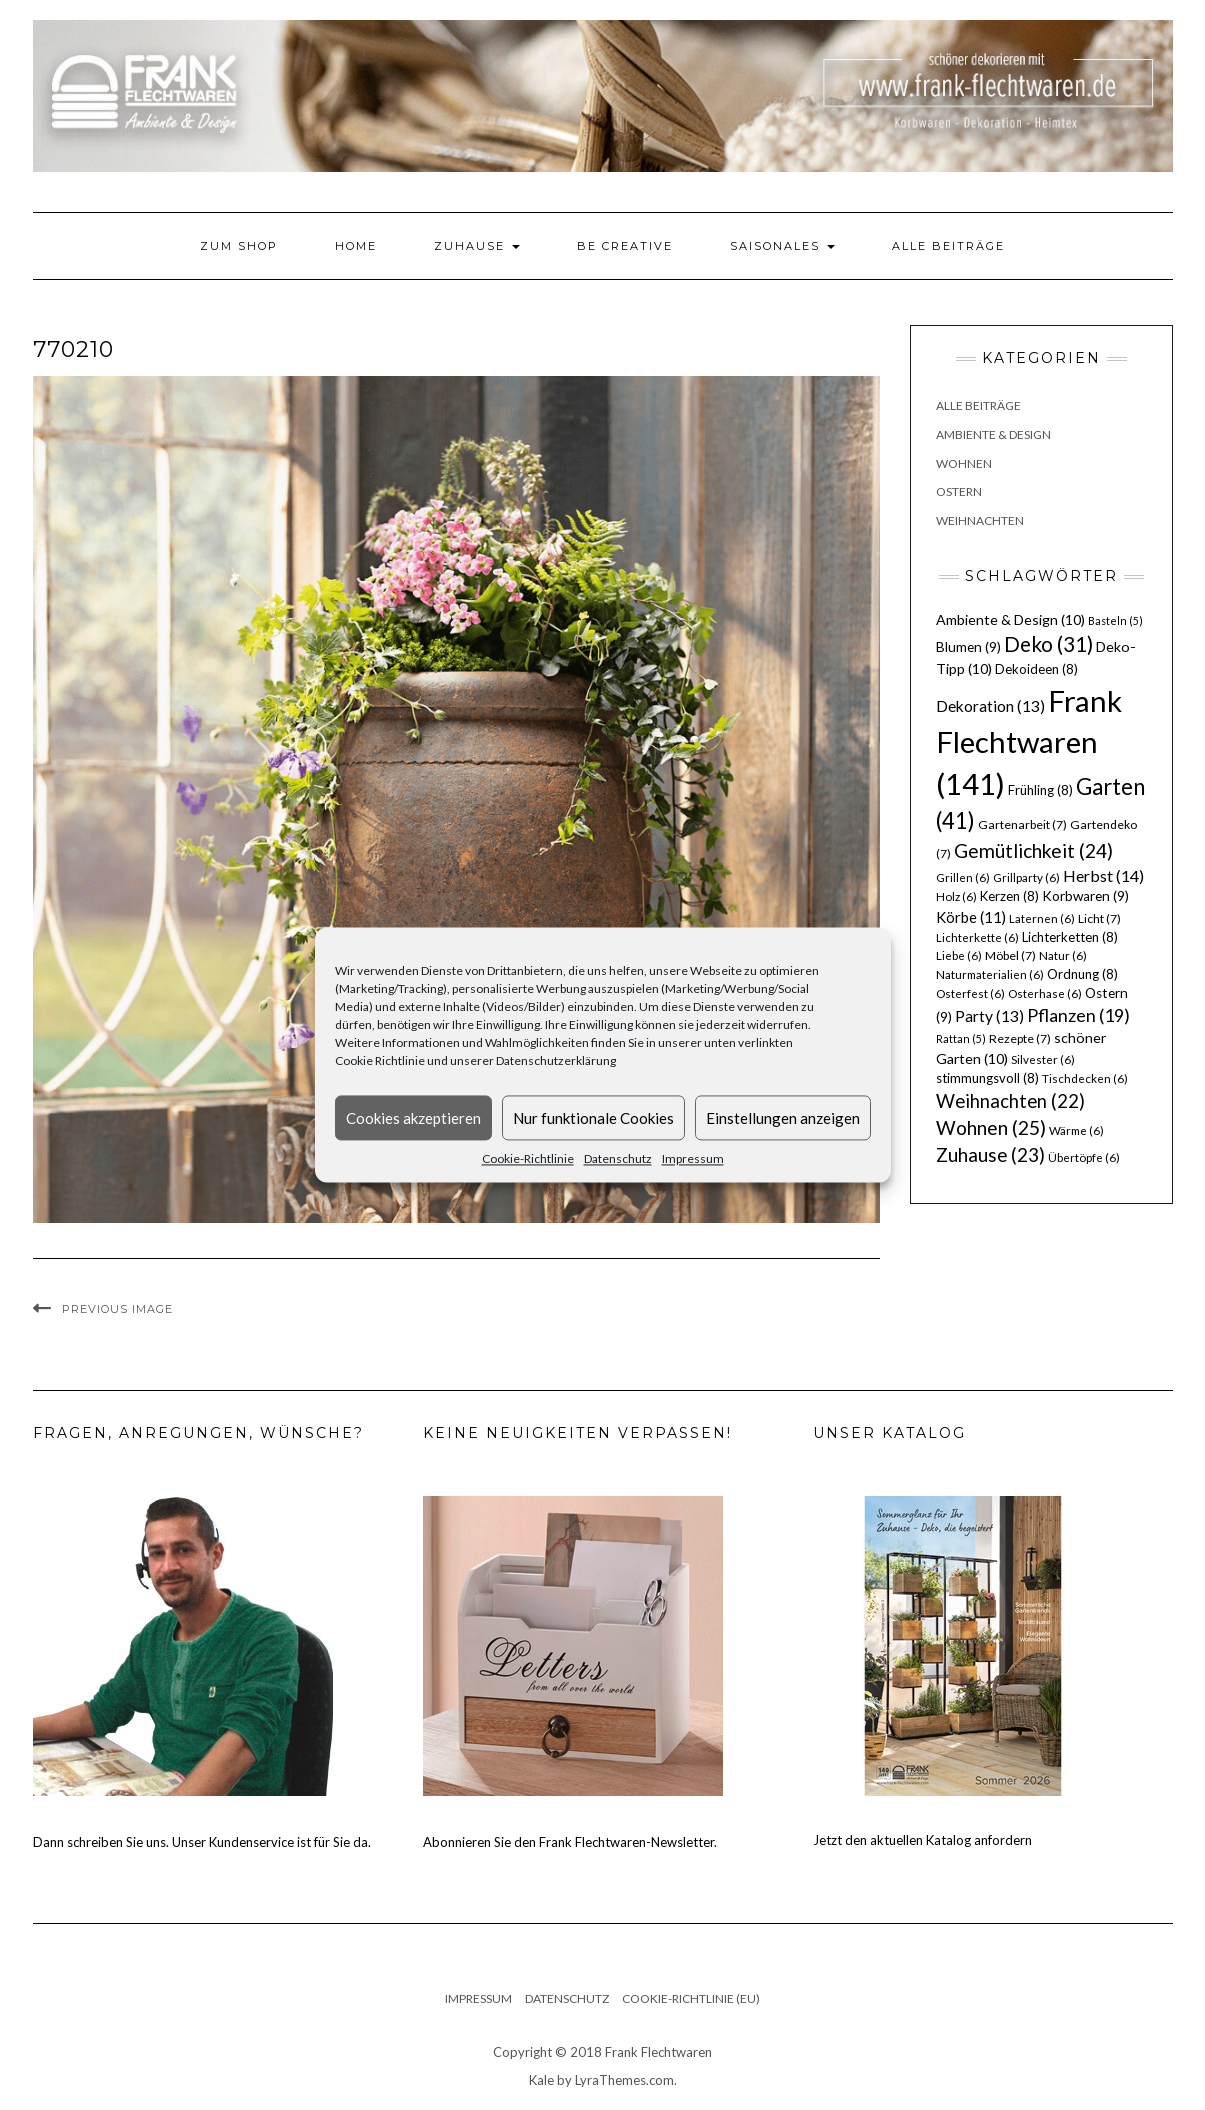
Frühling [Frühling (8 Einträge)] (1040, 790)
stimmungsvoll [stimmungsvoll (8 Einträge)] (987, 1078)
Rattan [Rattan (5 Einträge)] (961, 1038)
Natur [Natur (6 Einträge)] (1063, 955)
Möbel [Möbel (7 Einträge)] (1010, 955)
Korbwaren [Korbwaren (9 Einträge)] (1085, 896)
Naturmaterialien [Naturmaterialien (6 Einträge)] (990, 974)
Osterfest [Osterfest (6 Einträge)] (970, 993)
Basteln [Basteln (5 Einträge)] (1115, 620)
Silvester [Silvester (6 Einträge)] (1043, 1059)
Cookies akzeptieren (413, 1118)
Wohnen (964, 463)
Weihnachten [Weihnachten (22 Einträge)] (1010, 1101)
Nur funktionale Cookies (593, 1118)
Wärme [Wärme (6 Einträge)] (1076, 1130)
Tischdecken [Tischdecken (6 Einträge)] (1085, 1078)
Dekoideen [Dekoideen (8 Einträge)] (1036, 669)
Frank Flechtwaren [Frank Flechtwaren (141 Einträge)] (1029, 742)
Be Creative (625, 246)
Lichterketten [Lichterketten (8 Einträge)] (1070, 937)
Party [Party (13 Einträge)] (989, 1016)
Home (356, 246)
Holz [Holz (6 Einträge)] (956, 896)
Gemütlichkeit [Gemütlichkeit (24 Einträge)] (1033, 850)
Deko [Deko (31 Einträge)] (1048, 644)
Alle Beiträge (948, 246)
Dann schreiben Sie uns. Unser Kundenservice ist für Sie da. (202, 1842)
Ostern (959, 491)
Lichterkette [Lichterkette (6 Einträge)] (977, 937)
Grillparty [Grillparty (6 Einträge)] (1026, 877)
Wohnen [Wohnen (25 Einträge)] (991, 1127)
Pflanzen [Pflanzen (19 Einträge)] (1078, 1015)
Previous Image (117, 1309)
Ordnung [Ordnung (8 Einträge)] (1082, 974)
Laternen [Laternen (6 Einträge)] (1042, 918)
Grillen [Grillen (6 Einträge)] (963, 877)
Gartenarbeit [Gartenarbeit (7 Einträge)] (1022, 824)
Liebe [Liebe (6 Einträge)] (959, 955)
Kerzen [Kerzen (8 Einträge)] (1009, 896)
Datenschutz (618, 1158)
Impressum (693, 1158)
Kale (541, 2080)
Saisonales (782, 246)
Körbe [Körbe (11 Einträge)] (971, 917)
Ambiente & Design (993, 434)
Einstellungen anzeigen (783, 1118)
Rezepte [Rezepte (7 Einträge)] (1020, 1038)
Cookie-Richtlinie (528, 1158)
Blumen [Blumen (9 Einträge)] (968, 647)
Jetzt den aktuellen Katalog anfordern (922, 1840)
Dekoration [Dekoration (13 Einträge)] (990, 706)
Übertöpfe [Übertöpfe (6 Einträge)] (1084, 1157)
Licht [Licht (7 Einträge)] (1099, 918)
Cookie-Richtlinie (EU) (691, 1998)
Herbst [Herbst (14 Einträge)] (1103, 875)
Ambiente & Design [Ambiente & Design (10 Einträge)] (1010, 619)
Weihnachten (980, 520)
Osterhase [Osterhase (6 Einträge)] (1045, 993)
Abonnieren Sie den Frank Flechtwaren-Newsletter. (570, 1842)
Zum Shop (239, 246)
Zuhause (477, 246)
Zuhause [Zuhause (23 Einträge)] (990, 1154)
